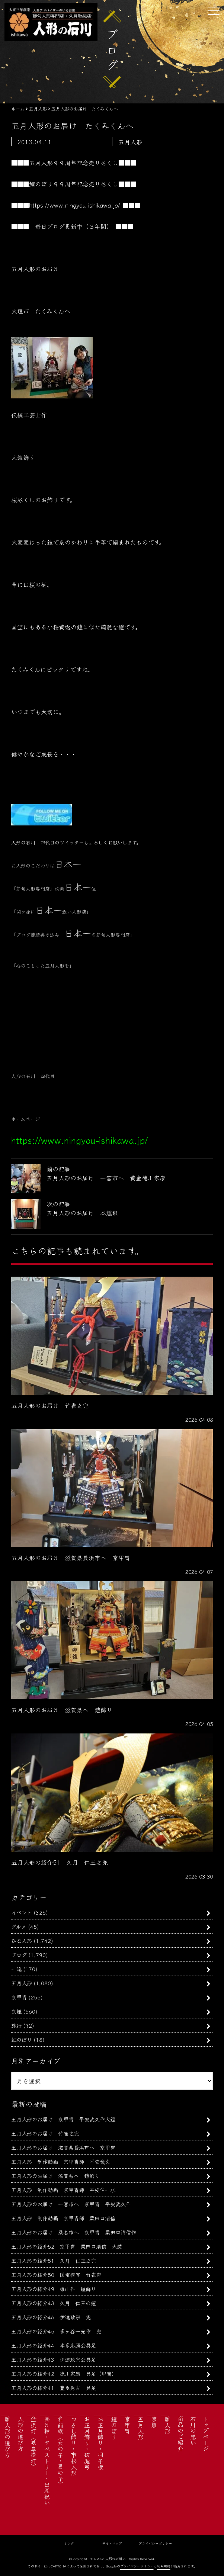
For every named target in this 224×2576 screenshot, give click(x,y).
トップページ (205, 2433)
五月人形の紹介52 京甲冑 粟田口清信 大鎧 (66, 2246)
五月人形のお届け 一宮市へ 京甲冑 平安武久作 (71, 2204)
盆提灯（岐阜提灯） (33, 2443)
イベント (21, 1912)
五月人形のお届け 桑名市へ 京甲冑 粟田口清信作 (73, 2232)
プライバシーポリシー (155, 2543)
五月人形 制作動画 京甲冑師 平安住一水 (63, 2190)
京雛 (16, 2011)
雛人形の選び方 (7, 2437)
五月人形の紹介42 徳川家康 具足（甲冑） (64, 2373)
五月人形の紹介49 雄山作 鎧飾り (53, 2289)
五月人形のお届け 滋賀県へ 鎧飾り (55, 2175)
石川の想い (193, 2430)
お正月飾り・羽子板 (100, 2443)
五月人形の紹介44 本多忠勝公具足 (53, 2345)
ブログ (19, 1955)
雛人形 (167, 2425)
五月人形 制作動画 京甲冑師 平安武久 (60, 2161)
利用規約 (163, 2566)
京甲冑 (19, 1997)
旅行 (16, 2025)
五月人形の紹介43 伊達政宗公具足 (53, 2359)
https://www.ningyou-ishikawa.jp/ (74, 205)
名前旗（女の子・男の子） (60, 2451)
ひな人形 (21, 1940)
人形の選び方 (20, 2433)
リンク (69, 2543)
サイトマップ (112, 2543)
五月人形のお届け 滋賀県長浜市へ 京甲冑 (63, 2147)
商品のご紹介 (180, 2433)
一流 (16, 1969)
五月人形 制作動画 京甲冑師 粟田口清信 (63, 2218)
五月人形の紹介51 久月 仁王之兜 (53, 2260)
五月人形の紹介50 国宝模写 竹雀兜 (56, 2274)
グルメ (18, 1926)
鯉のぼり (21, 2039)
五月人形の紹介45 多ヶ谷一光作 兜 (56, 2331)
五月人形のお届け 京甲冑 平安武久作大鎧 (63, 2119)
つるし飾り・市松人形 (73, 2446)
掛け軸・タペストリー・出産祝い (46, 2460)
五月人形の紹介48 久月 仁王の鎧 (53, 2303)
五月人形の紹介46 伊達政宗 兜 (51, 2317)
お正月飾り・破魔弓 (87, 2443)
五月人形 (21, 1983)
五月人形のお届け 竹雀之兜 (45, 2133)
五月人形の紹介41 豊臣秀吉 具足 (53, 2387)
